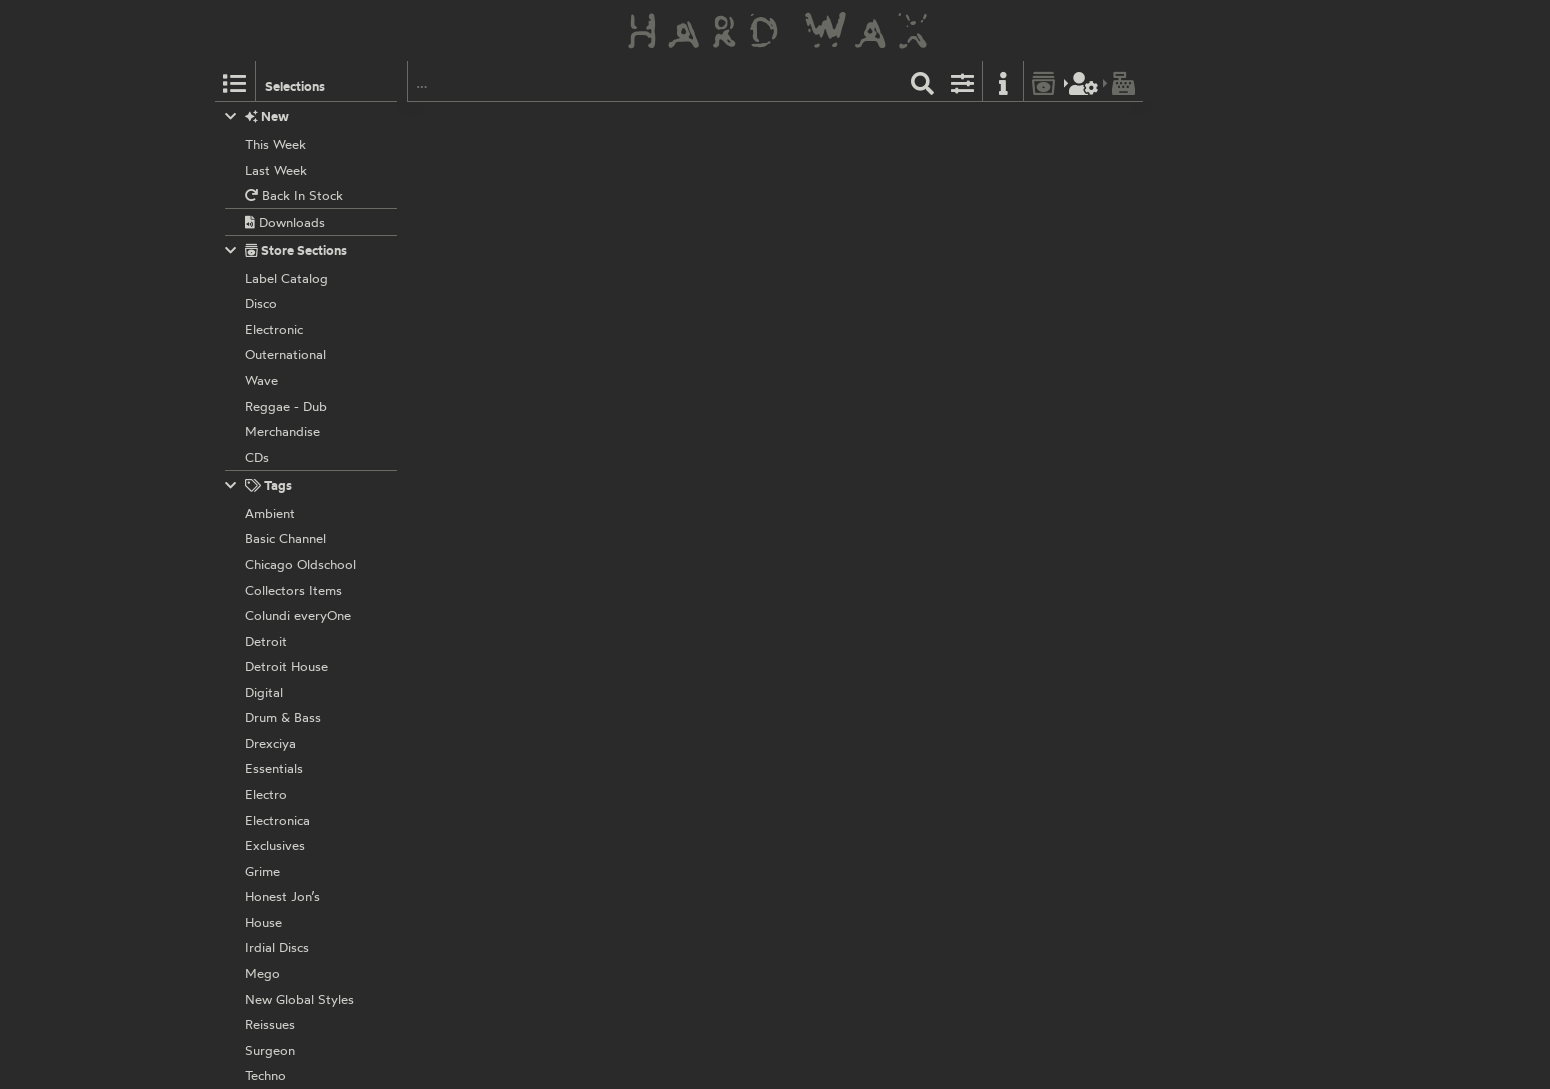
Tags (259, 485)
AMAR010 (683, 125)
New (257, 116)
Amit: (633, 147)
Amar (633, 125)
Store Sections (286, 250)
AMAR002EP (693, 256)
